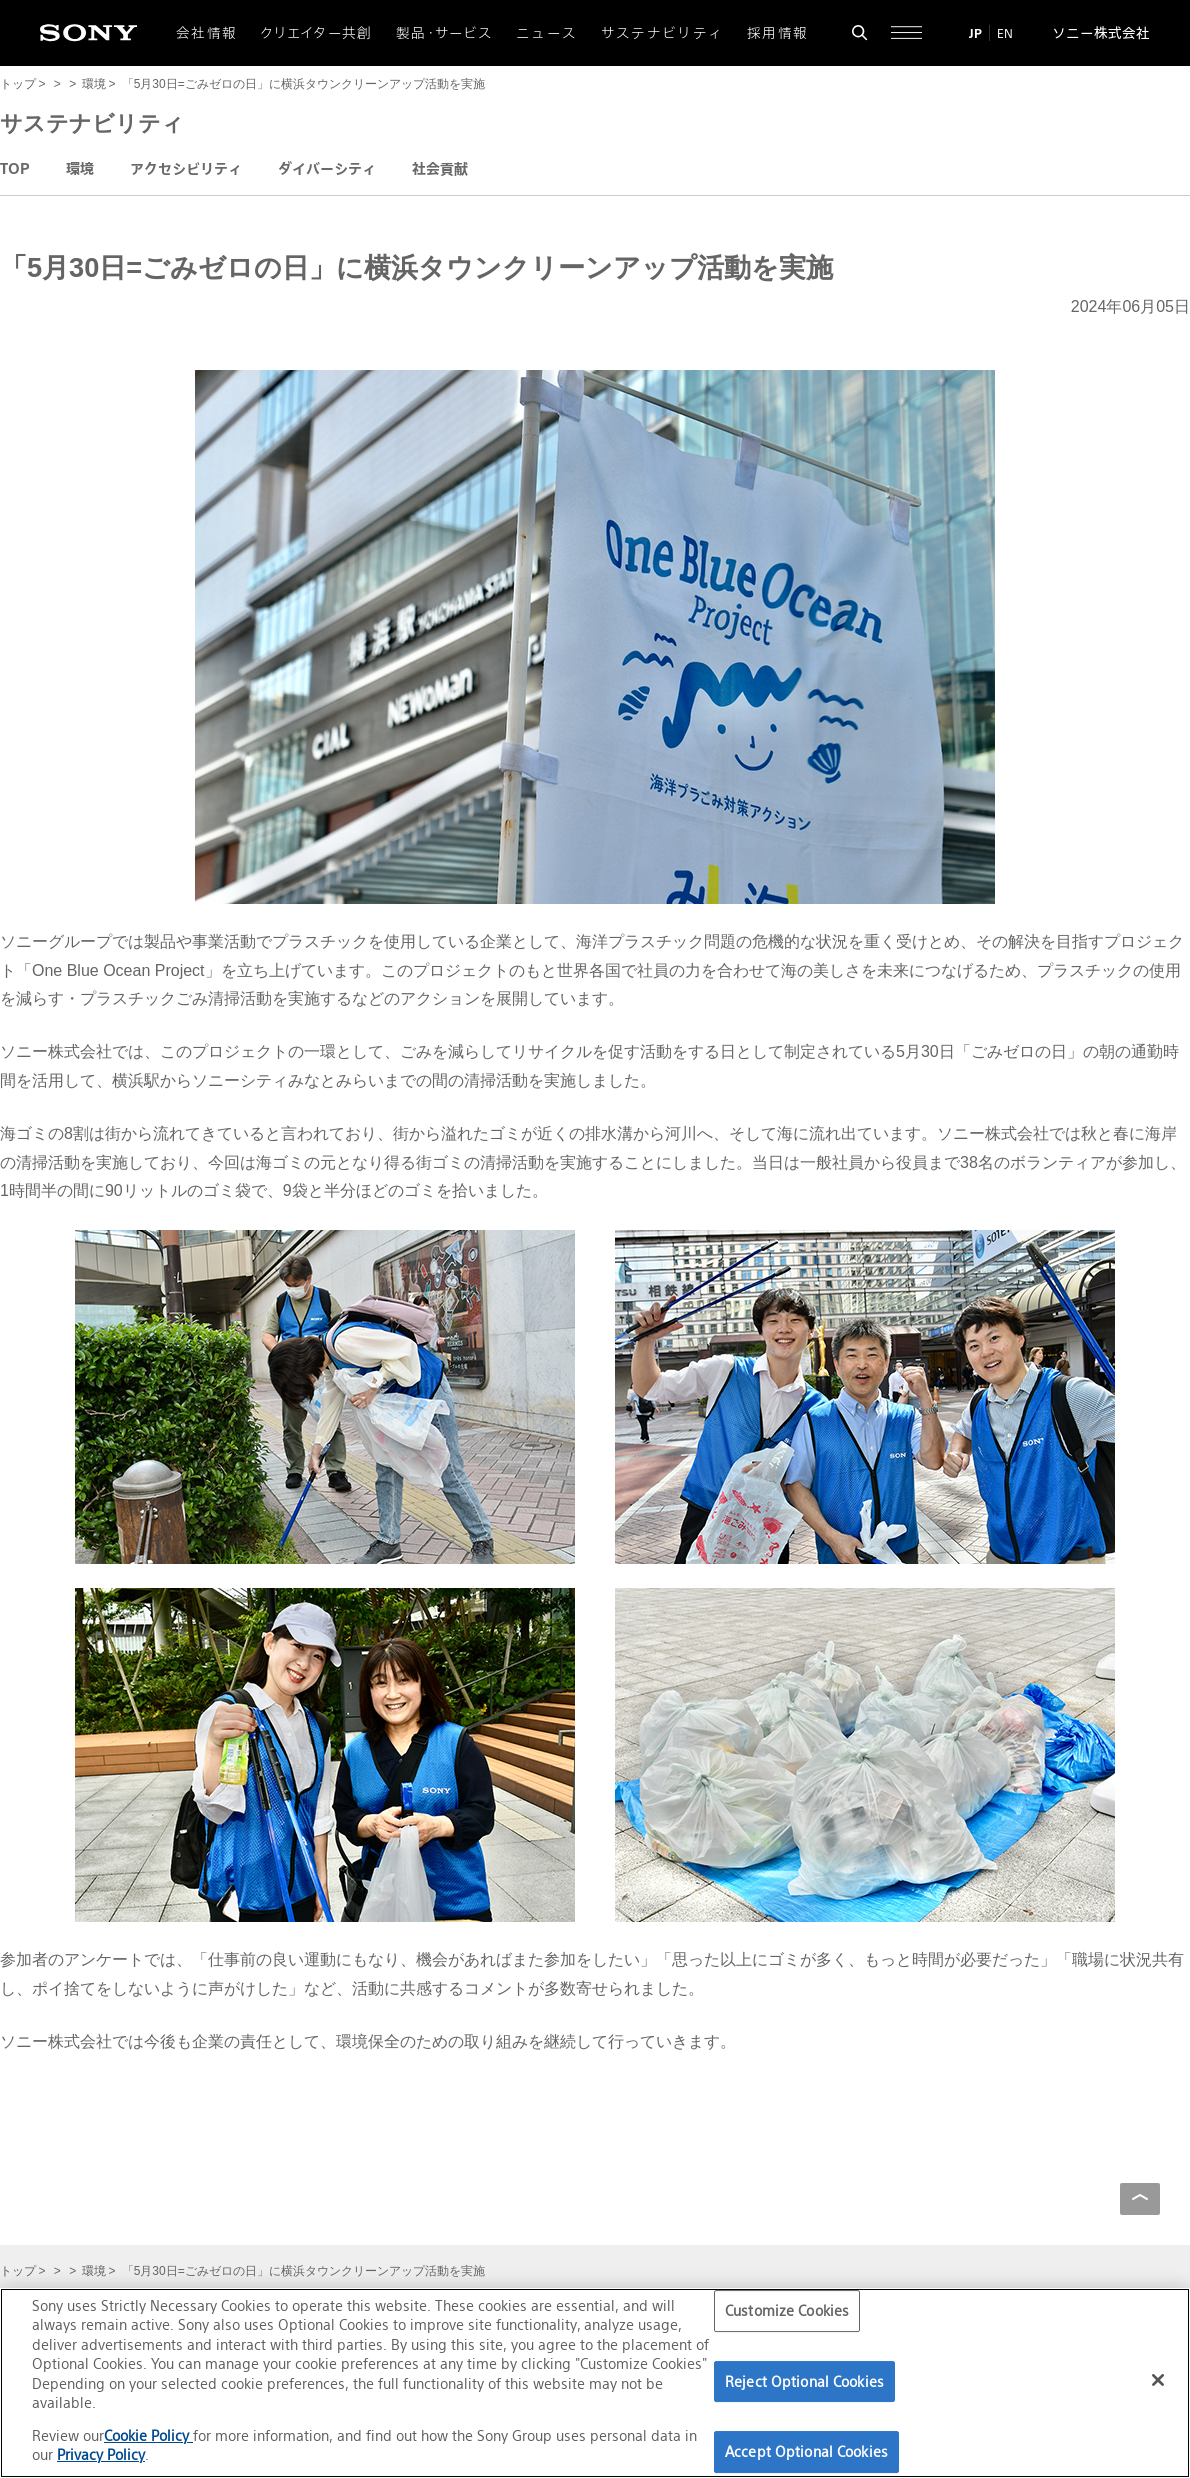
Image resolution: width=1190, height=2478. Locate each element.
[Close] (1158, 2380)
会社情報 (206, 33)
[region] (595, 2383)
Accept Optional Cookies (806, 2451)
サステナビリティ (662, 33)
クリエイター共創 (317, 33)
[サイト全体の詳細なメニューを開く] (906, 32)
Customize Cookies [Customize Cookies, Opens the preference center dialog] (787, 2310)
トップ (18, 84)
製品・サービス (444, 33)
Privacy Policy (101, 2454)
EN (1005, 33)
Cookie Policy (148, 2435)
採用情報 (777, 33)
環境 (94, 84)
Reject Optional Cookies (804, 2381)
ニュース (546, 33)
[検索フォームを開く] (859, 32)
